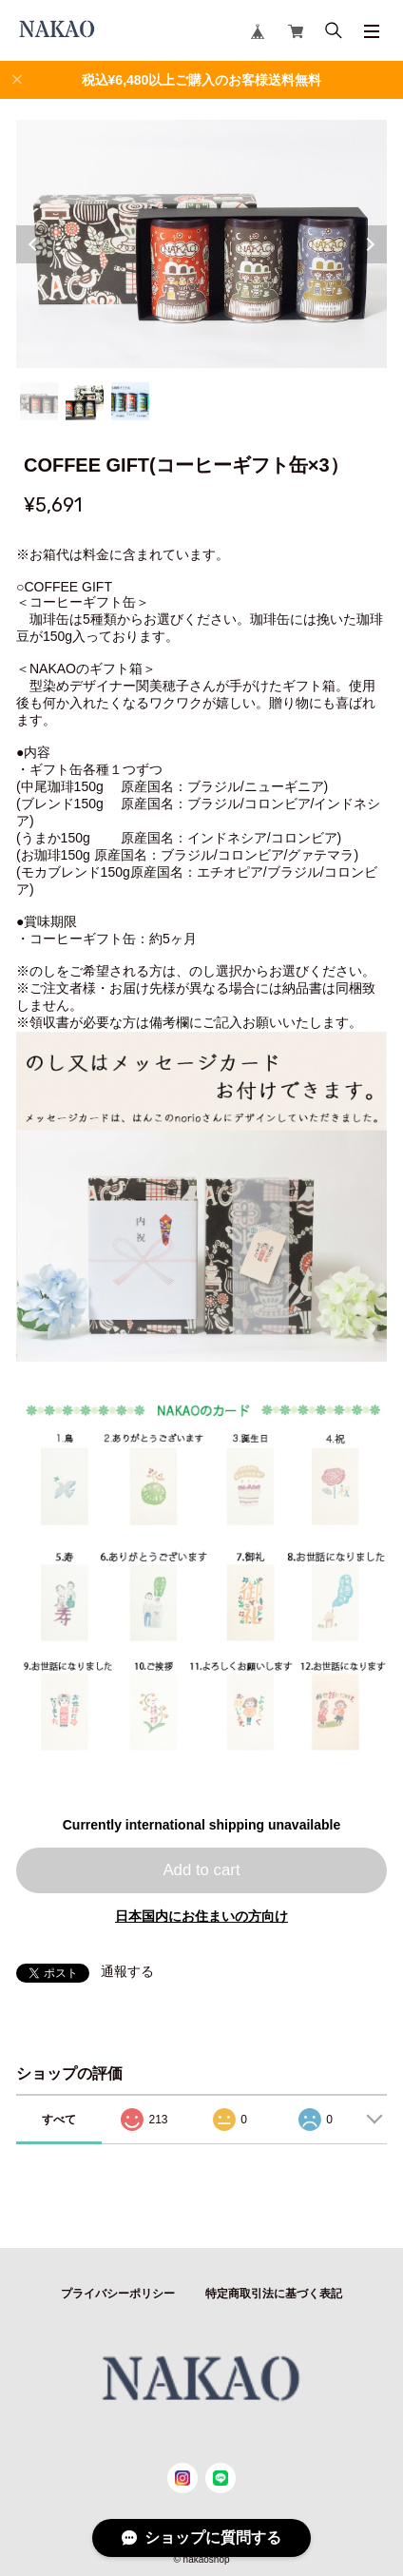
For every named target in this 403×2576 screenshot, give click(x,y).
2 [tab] (85, 401)
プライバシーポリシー (118, 2293)
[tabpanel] (202, 244)
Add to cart (201, 1870)
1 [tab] (39, 401)
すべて (59, 2119)
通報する (127, 1971)
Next (368, 244)
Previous (35, 244)
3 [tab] (130, 401)
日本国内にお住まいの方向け (201, 1916)
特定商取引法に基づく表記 (273, 2293)
